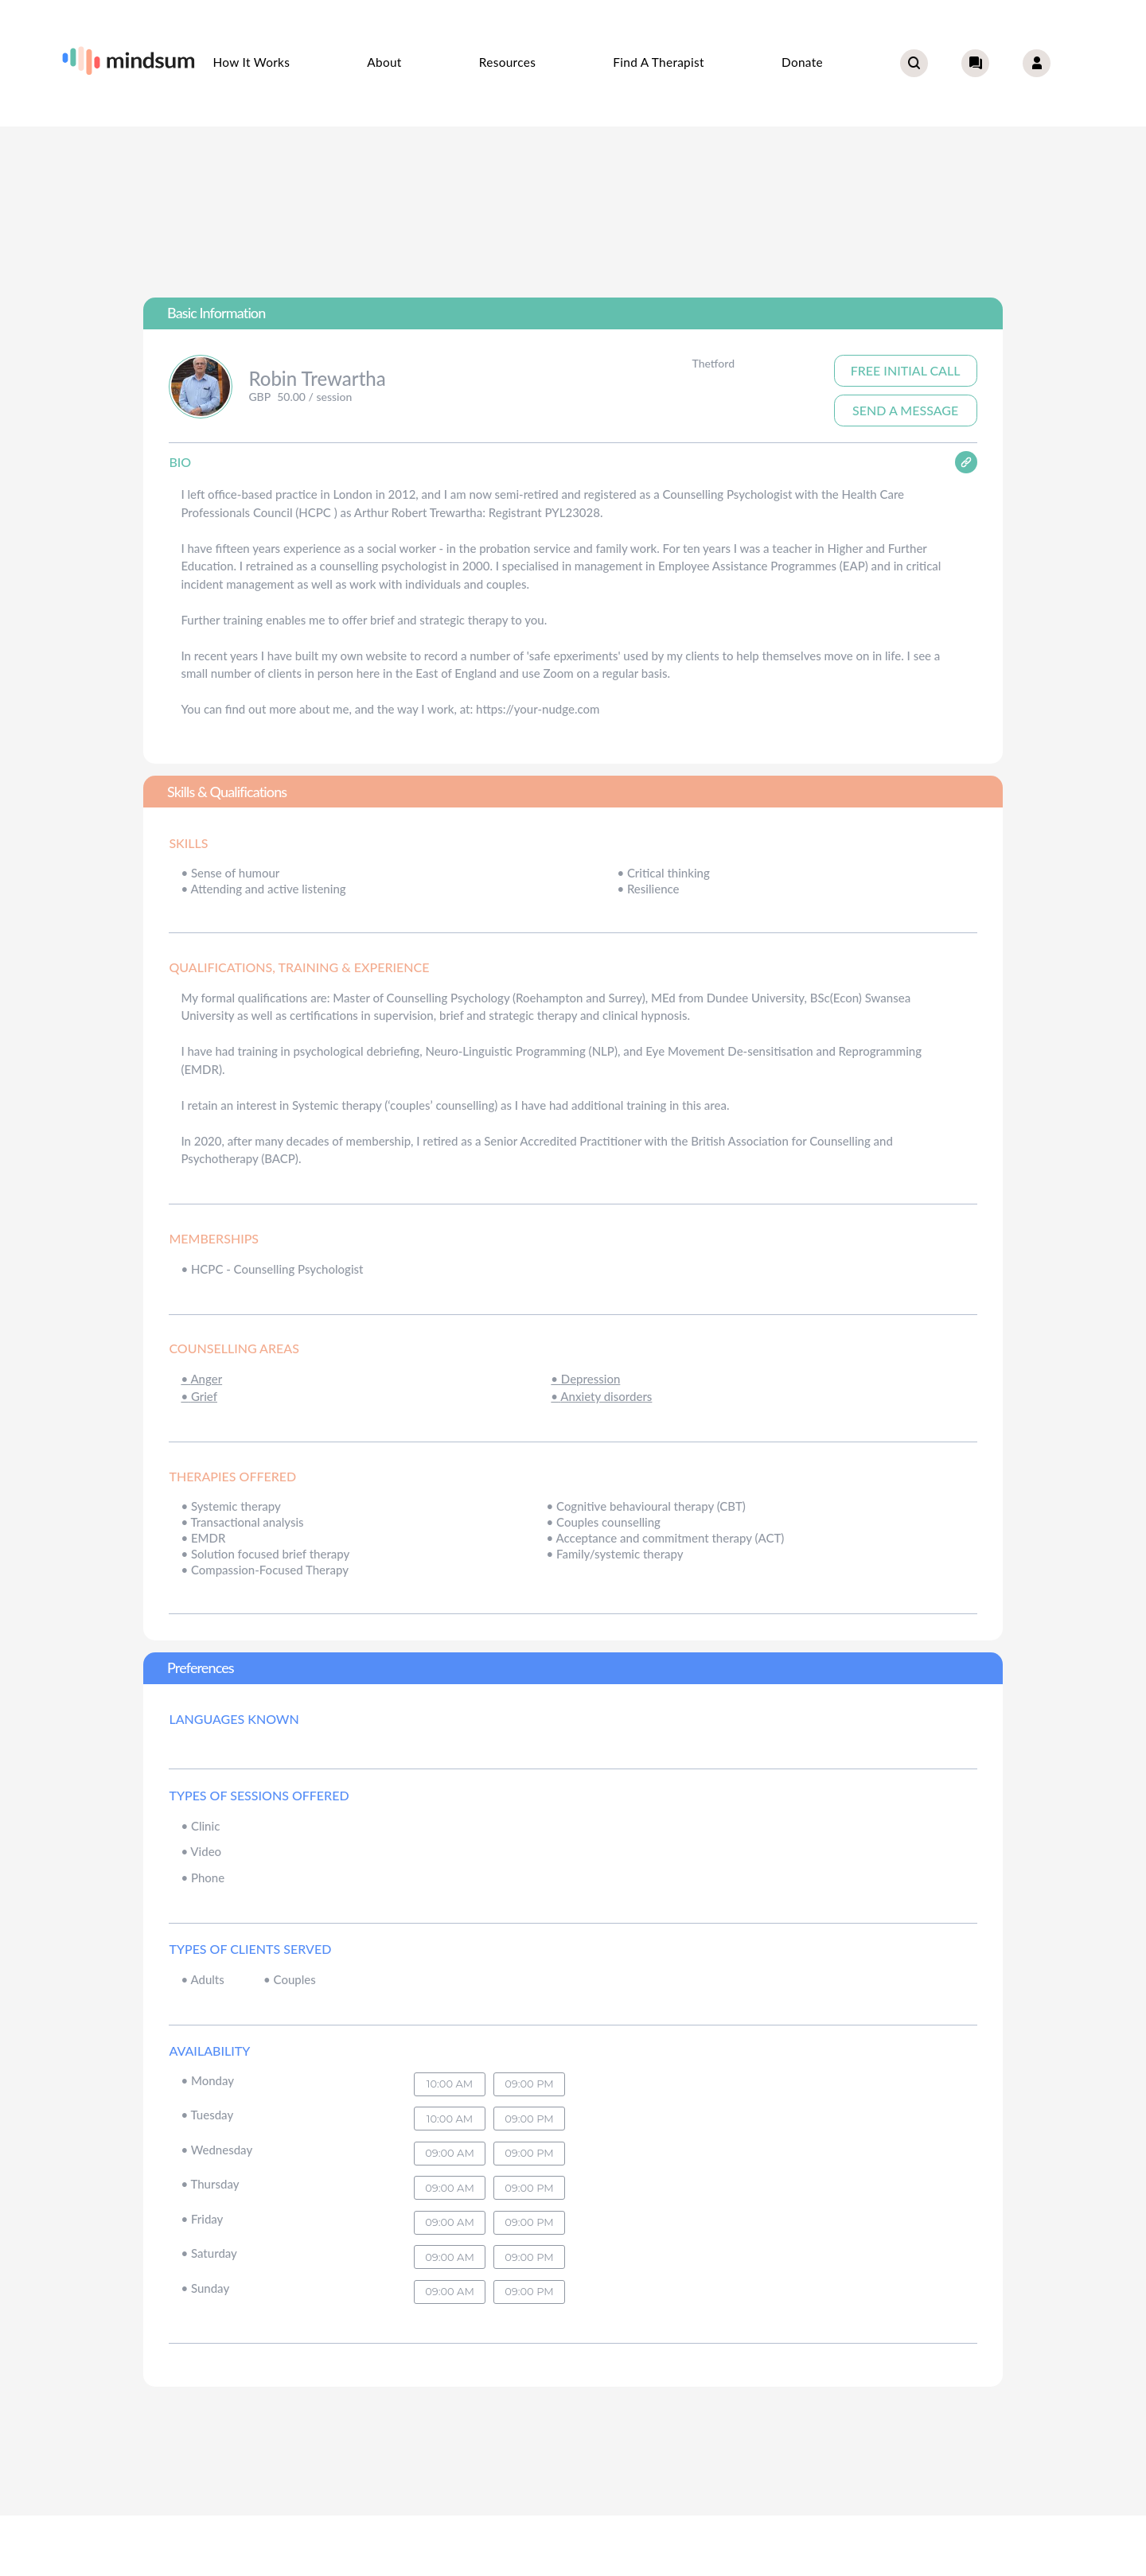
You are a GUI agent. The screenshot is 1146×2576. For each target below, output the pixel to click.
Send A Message (905, 410)
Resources (507, 62)
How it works (251, 62)
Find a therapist (658, 62)
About (384, 62)
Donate (802, 62)
